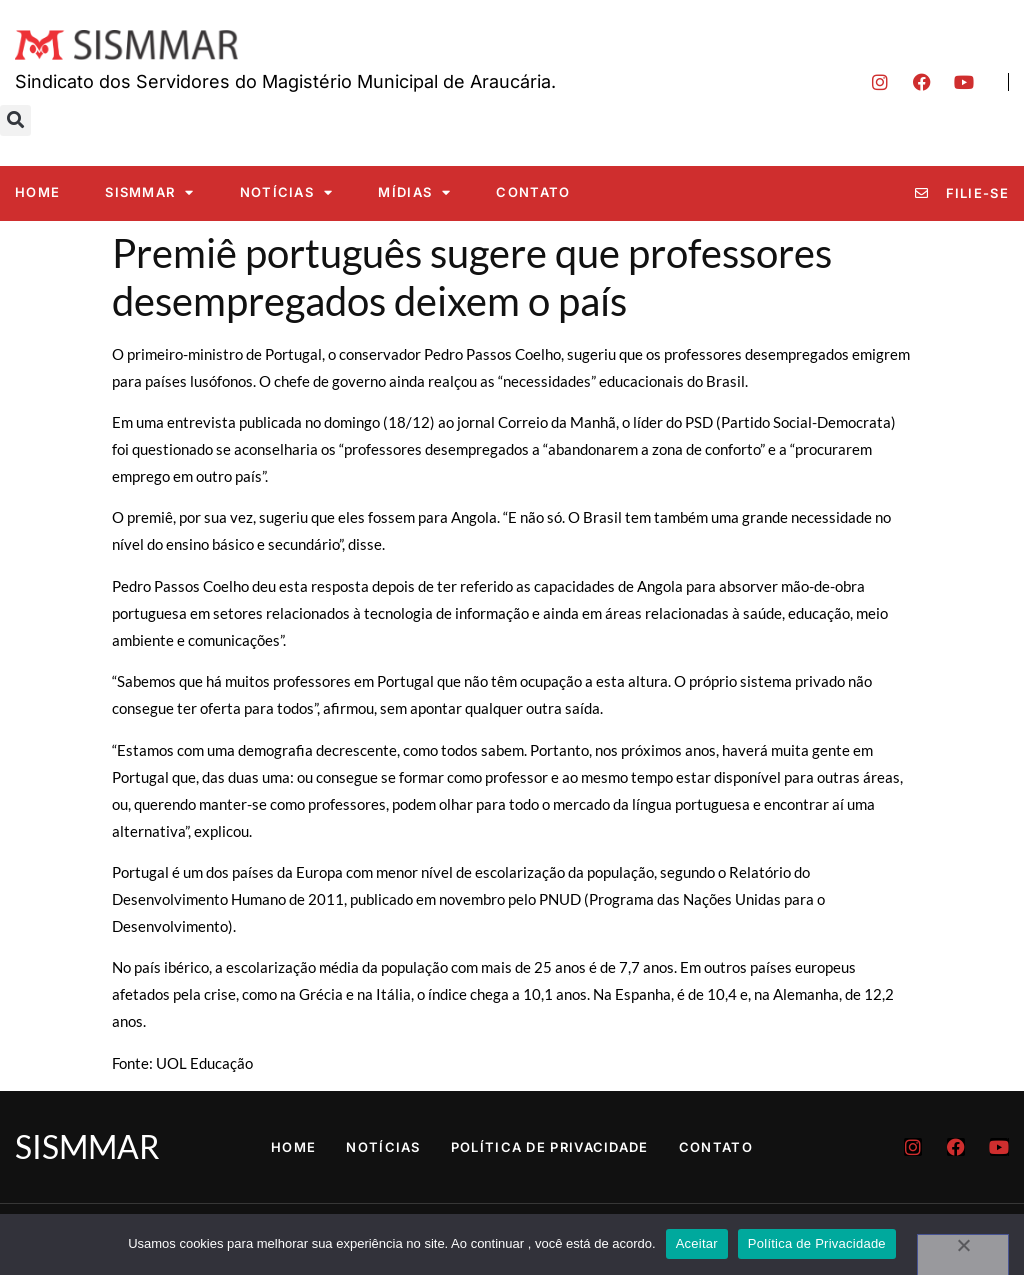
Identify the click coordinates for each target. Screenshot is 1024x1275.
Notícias (287, 192)
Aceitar (697, 1243)
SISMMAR (149, 192)
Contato (533, 192)
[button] (15, 120)
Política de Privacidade (550, 1147)
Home (37, 192)
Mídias (414, 192)
